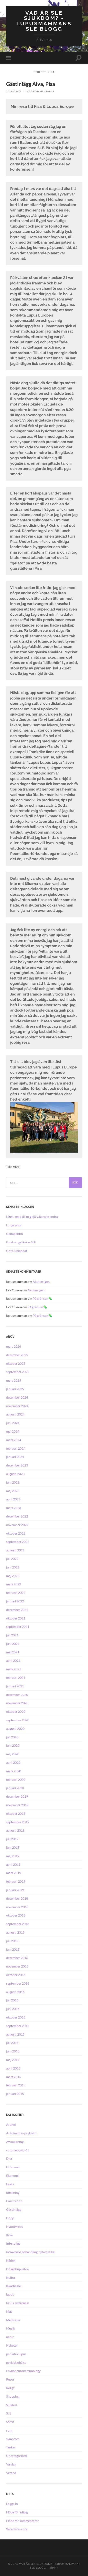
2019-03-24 (13, 91)
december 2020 (17, 1694)
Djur (9, 2158)
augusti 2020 (15, 1728)
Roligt (10, 2388)
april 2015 (13, 2068)
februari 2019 (15, 1881)
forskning (12, 2192)
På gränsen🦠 (42, 1298)
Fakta (10, 2184)
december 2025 (17, 1355)
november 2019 (17, 1805)
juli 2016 (12, 2000)
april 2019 (13, 1864)
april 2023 (13, 1499)
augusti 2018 (15, 1932)
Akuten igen (41, 1281)
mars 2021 (13, 1669)
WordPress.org (16, 2529)
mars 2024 (13, 1440)
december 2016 (17, 1958)
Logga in (12, 2503)
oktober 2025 (15, 1363)
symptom (12, 2439)
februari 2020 (15, 1779)
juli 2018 (12, 1941)
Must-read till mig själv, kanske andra (32, 1216)
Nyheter (12, 2345)
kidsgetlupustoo (17, 2269)
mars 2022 (13, 1584)
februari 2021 (15, 1677)
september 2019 (17, 1822)
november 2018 (17, 1907)
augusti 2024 (15, 1414)
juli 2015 (12, 2043)
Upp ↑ (54, 2567)
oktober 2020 (15, 1711)
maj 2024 (12, 1431)
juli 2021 (12, 1635)
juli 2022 (12, 1559)
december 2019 (17, 1796)
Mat (9, 2311)
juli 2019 (12, 1839)
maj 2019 (12, 1856)
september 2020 (17, 1720)
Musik (10, 2328)
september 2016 (17, 1983)
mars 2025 (13, 1380)
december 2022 (17, 1516)
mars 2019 (13, 1873)
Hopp (10, 2218)
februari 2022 (15, 1592)
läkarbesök (13, 2286)
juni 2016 (12, 2009)
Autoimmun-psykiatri (21, 2133)
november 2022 (17, 1525)
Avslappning (14, 2141)
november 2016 (17, 1966)
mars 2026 (13, 1346)
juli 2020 (12, 1737)
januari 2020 (15, 1788)
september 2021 (17, 1626)
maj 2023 (12, 1491)
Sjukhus (11, 2405)
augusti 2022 (15, 1550)
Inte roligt (13, 2243)
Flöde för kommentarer (22, 2521)
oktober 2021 (15, 1618)
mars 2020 (13, 1771)
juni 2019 (12, 1847)
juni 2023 (12, 1482)
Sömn (10, 2422)
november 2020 (17, 1703)
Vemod (11, 2473)
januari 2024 (15, 1457)
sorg (9, 2430)
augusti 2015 (15, 2034)
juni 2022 (12, 1567)
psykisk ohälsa (16, 2362)
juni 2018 (12, 1949)
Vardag (11, 2464)
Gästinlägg (13, 2209)
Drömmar (13, 2167)
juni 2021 (12, 1643)
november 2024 (17, 1406)
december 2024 (17, 1397)
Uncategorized (16, 2456)
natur (10, 2337)
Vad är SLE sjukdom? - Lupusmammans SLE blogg (44, 21)
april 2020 (13, 1762)
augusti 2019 (15, 1830)
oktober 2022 (15, 1533)
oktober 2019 (15, 1813)
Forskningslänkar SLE (21, 1242)
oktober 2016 (15, 1975)
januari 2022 (15, 1601)
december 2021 (17, 1610)
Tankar (11, 2447)
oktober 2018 (15, 1915)
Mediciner (13, 2320)
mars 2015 (13, 2077)
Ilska (9, 2235)
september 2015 (17, 2026)
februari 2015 (15, 2085)
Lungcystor (14, 1225)
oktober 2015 (15, 2017)
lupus (10, 2294)
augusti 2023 (15, 1474)
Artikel (11, 2124)
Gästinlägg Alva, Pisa (30, 84)
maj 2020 (12, 1754)
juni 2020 (12, 1745)
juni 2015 (12, 2051)
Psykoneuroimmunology (23, 2371)
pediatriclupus (16, 2354)
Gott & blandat (16, 1251)
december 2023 (17, 1465)
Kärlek (10, 2260)
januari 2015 (15, 2094)
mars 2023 (13, 1508)
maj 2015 (12, 2060)
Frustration (14, 2201)
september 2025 (17, 1372)
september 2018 (17, 1924)
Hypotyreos (14, 2226)
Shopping (12, 2396)
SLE (8, 2413)
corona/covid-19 (17, 2150)
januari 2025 (15, 1389)
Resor (10, 2379)
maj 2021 (12, 1652)
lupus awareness (17, 2303)
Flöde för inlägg (17, 2512)
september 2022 (17, 1541)
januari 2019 (15, 1890)
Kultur (10, 2277)
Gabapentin (14, 1233)
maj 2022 (12, 1576)
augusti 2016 (15, 1992)
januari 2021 (15, 1686)
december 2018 (17, 1898)
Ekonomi (12, 2175)
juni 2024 (12, 1423)
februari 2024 (15, 1448)
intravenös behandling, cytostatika (30, 2252)
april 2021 (13, 1660)
